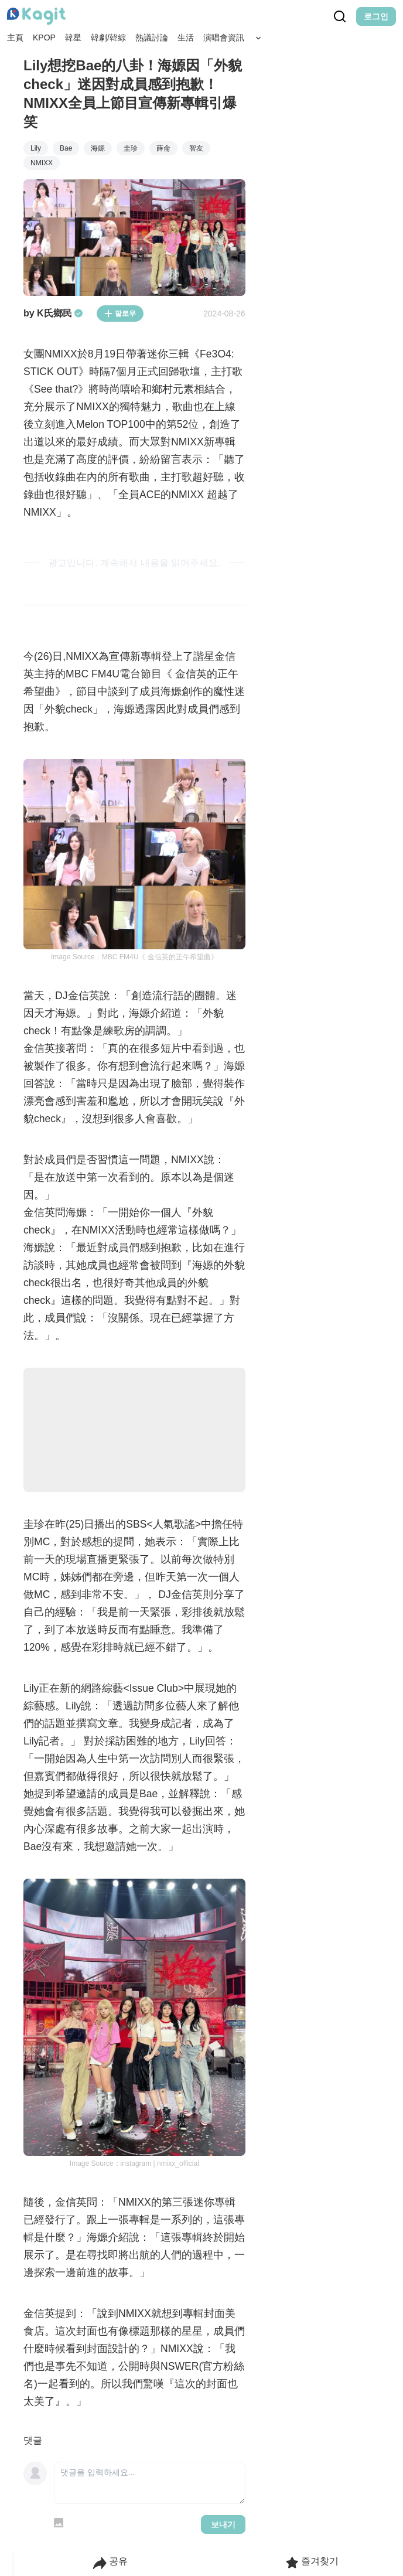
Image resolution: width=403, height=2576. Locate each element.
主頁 (15, 37)
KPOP (44, 37)
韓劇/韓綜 (108, 37)
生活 (185, 37)
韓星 (73, 37)
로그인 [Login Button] (376, 16)
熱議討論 (151, 37)
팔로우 (120, 313)
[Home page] (36, 16)
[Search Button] (258, 38)
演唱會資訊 (223, 37)
